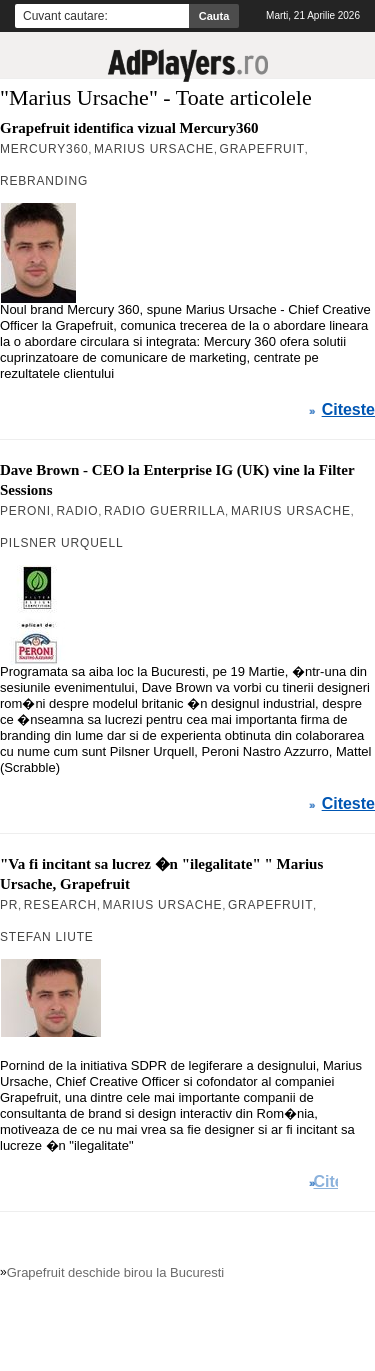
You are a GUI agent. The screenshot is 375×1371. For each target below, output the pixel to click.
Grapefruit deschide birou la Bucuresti (116, 1272)
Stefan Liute (47, 937)
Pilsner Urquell (61, 543)
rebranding (44, 181)
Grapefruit (262, 149)
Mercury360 (44, 149)
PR (9, 905)
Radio (77, 511)
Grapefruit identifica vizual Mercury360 (129, 128)
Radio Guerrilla (164, 511)
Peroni (25, 511)
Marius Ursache (154, 149)
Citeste (348, 410)
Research (60, 905)
